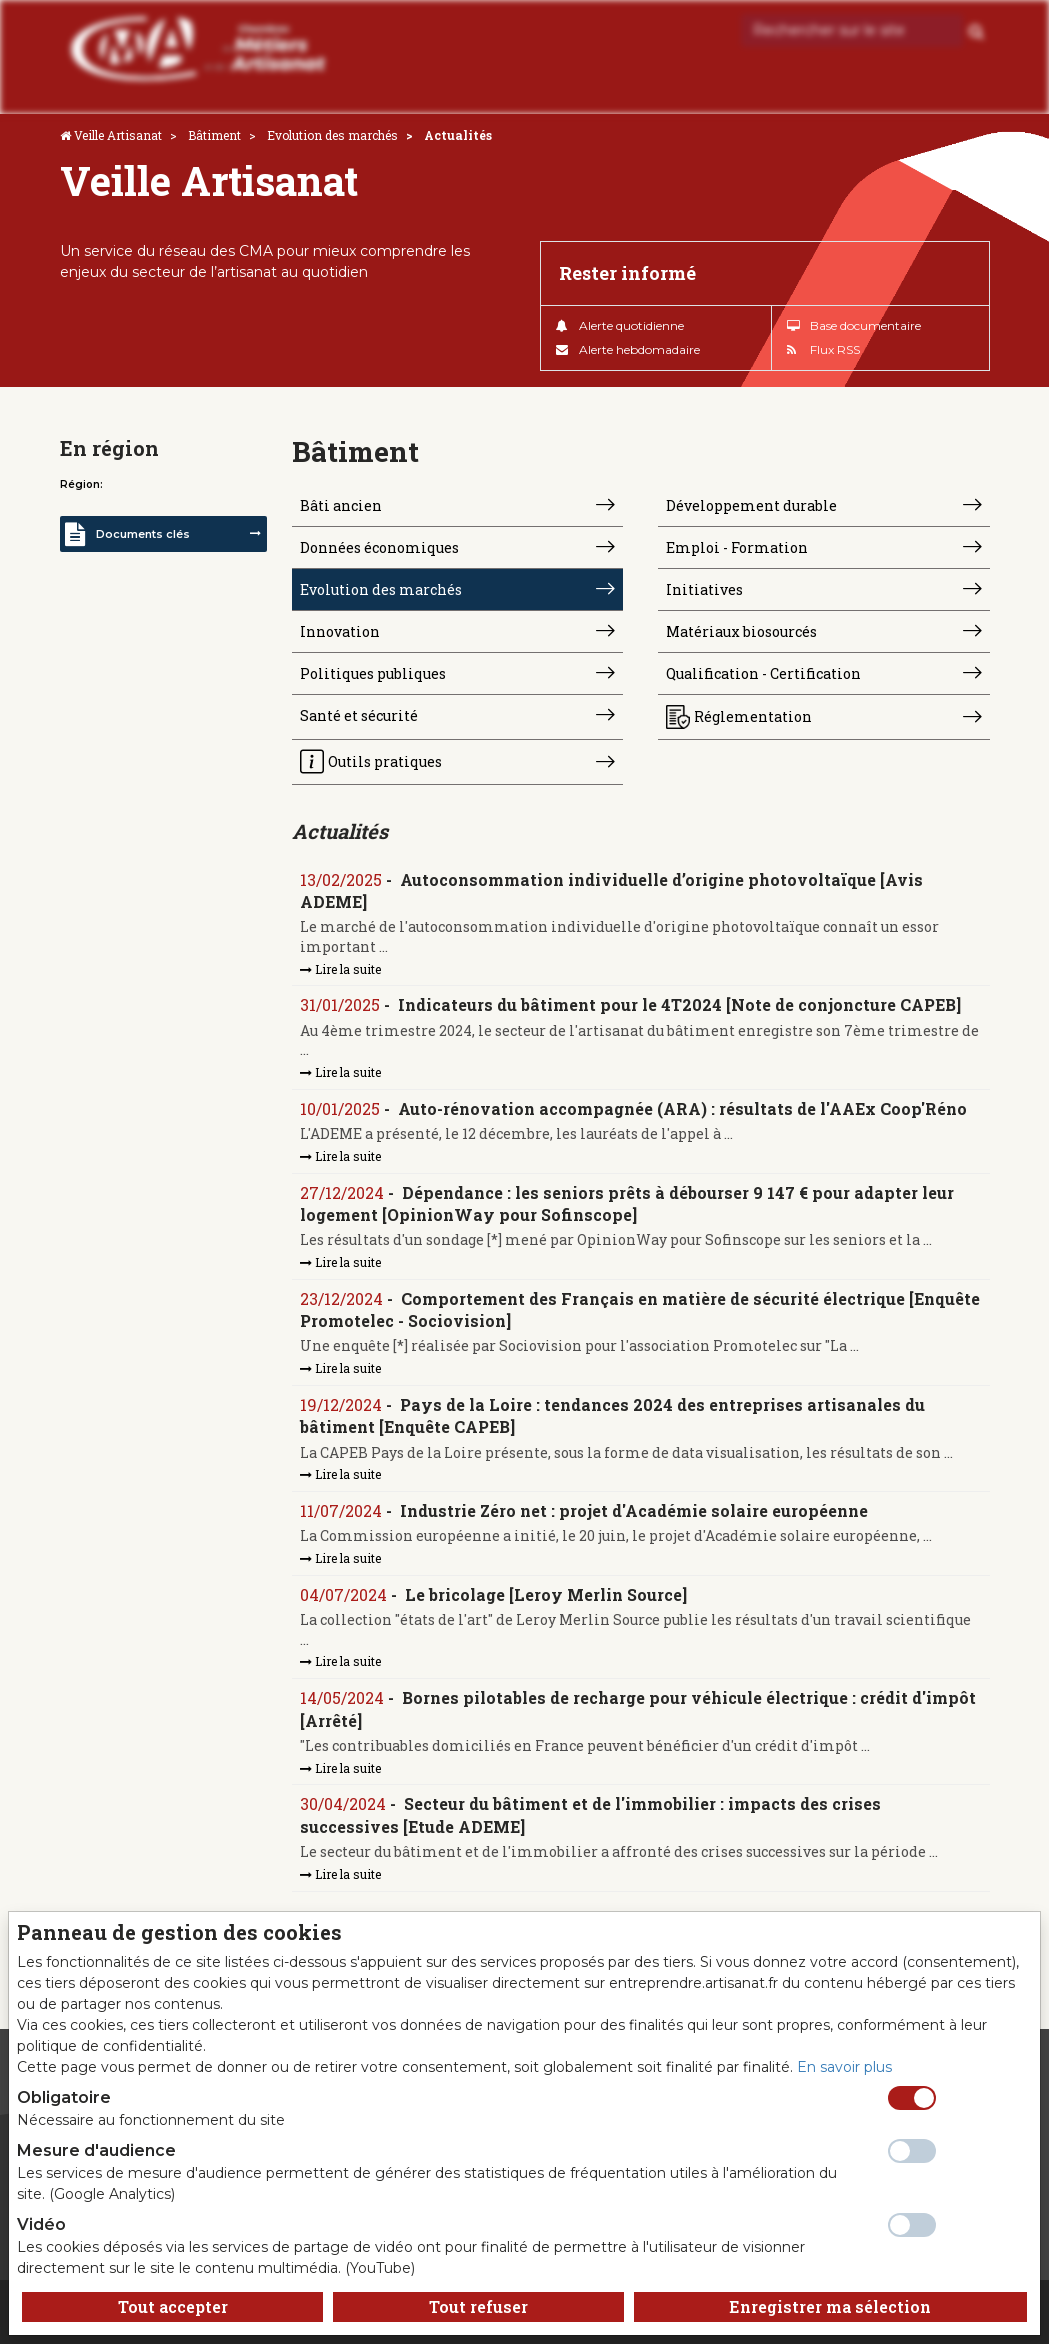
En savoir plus (844, 2067)
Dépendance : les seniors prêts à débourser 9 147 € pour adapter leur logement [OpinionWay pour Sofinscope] (627, 1203)
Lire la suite (340, 969)
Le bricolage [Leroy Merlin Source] (546, 1594)
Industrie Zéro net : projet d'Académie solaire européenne (634, 1510)
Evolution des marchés (332, 135)
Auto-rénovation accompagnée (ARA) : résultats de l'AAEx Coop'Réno (682, 1108)
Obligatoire (64, 2097)
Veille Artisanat (118, 135)
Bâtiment (214, 135)
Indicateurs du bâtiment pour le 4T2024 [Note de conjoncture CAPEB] (679, 1004)
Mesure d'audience (96, 2150)
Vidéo (41, 2224)
